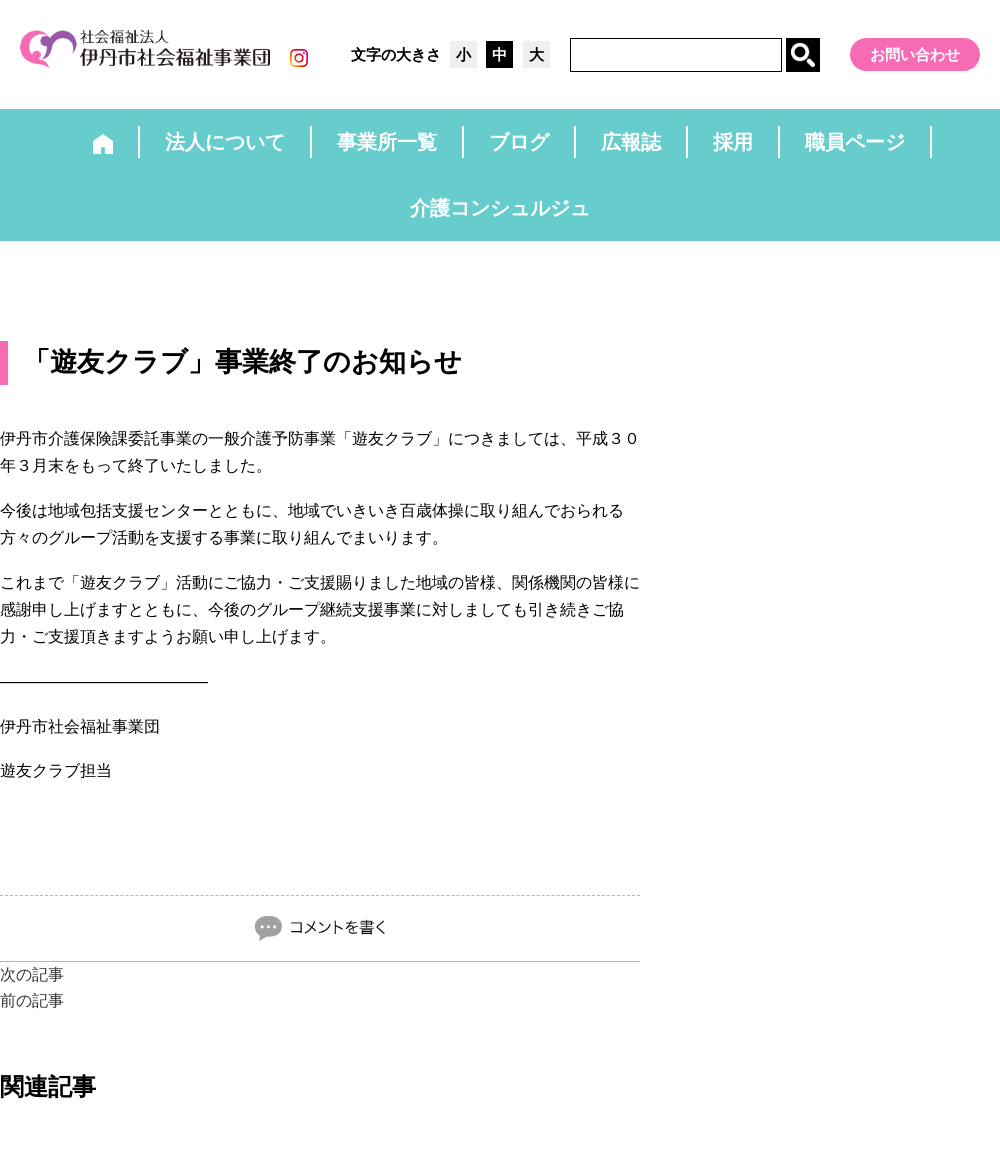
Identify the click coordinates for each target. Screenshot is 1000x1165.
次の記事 (32, 974)
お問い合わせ (915, 54)
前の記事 (32, 1000)
